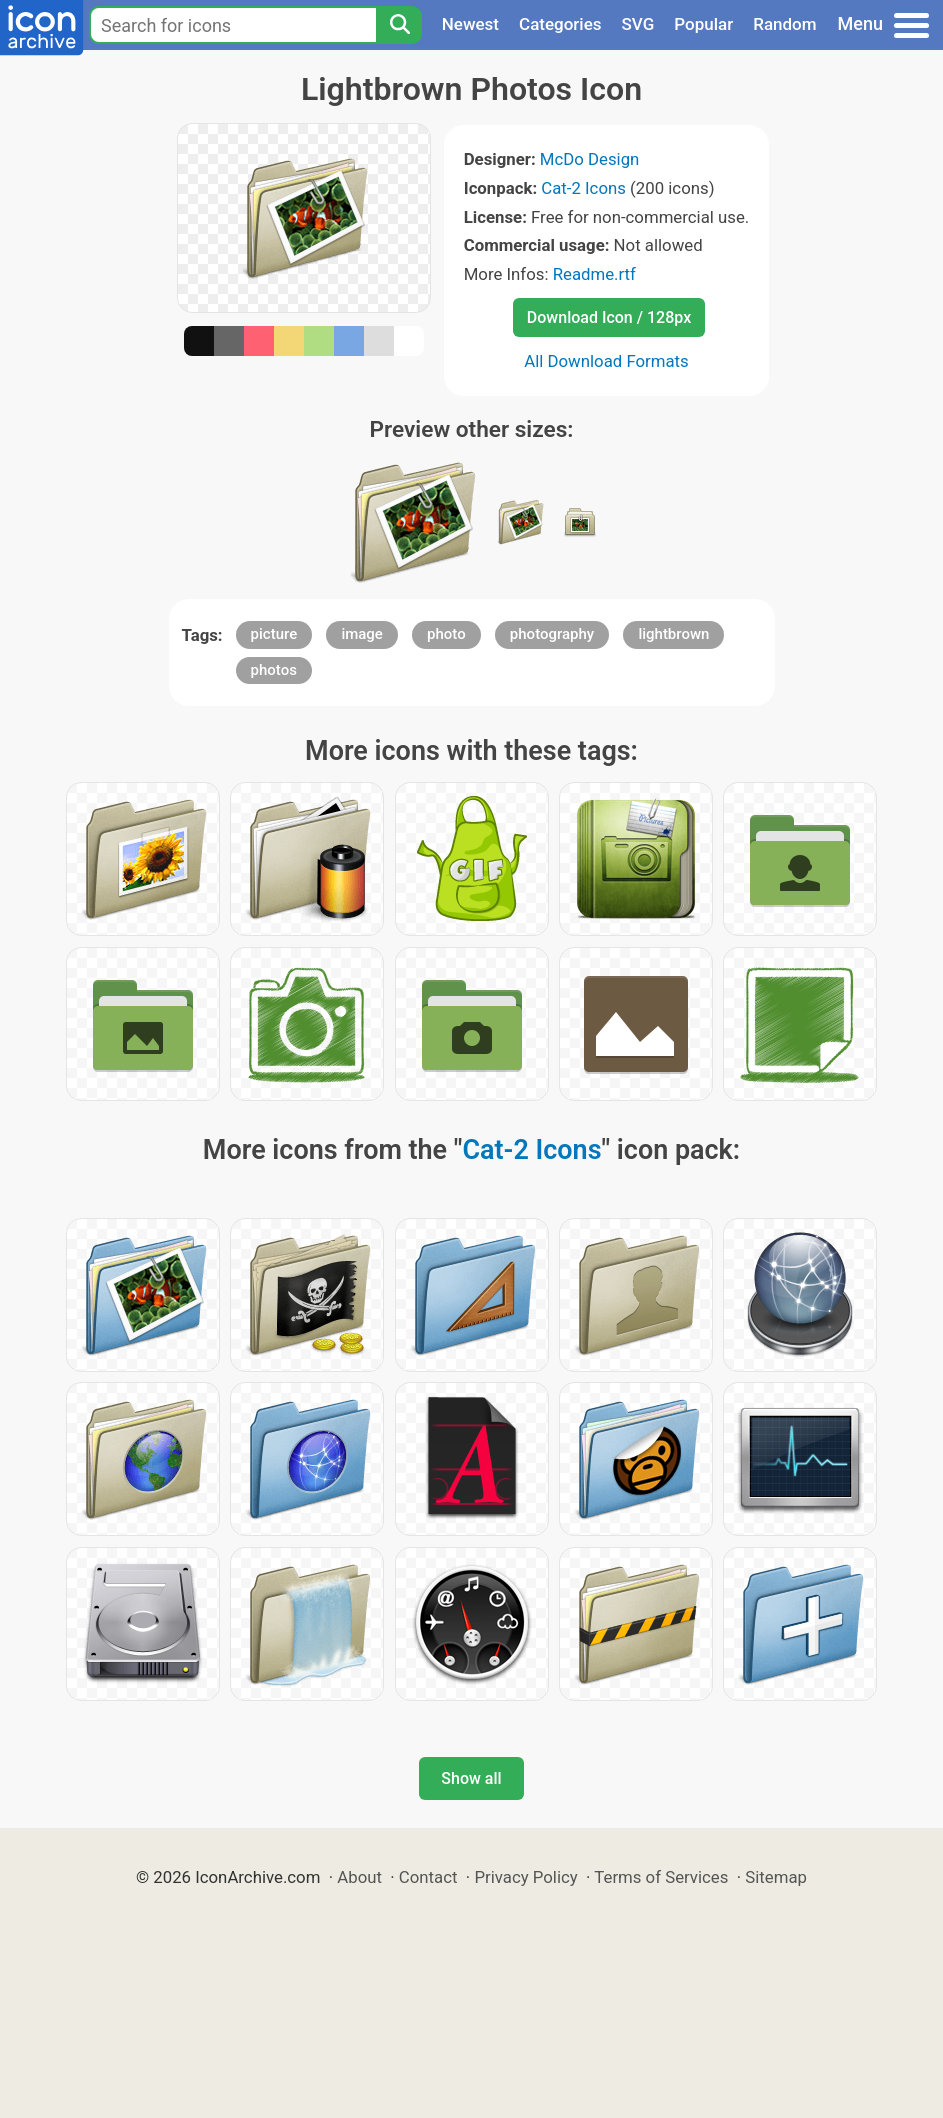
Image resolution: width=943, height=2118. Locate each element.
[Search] (399, 25)
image (362, 634)
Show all (471, 1778)
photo (446, 634)
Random (784, 24)
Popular (703, 24)
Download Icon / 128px (609, 317)
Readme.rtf (594, 274)
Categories (560, 24)
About (359, 1877)
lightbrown (673, 634)
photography (552, 634)
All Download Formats (606, 361)
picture (274, 634)
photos (274, 670)
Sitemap (776, 1877)
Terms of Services (661, 1877)
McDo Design (590, 159)
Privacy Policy (525, 1877)
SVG (638, 24)
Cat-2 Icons (583, 188)
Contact (428, 1877)
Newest (470, 24)
